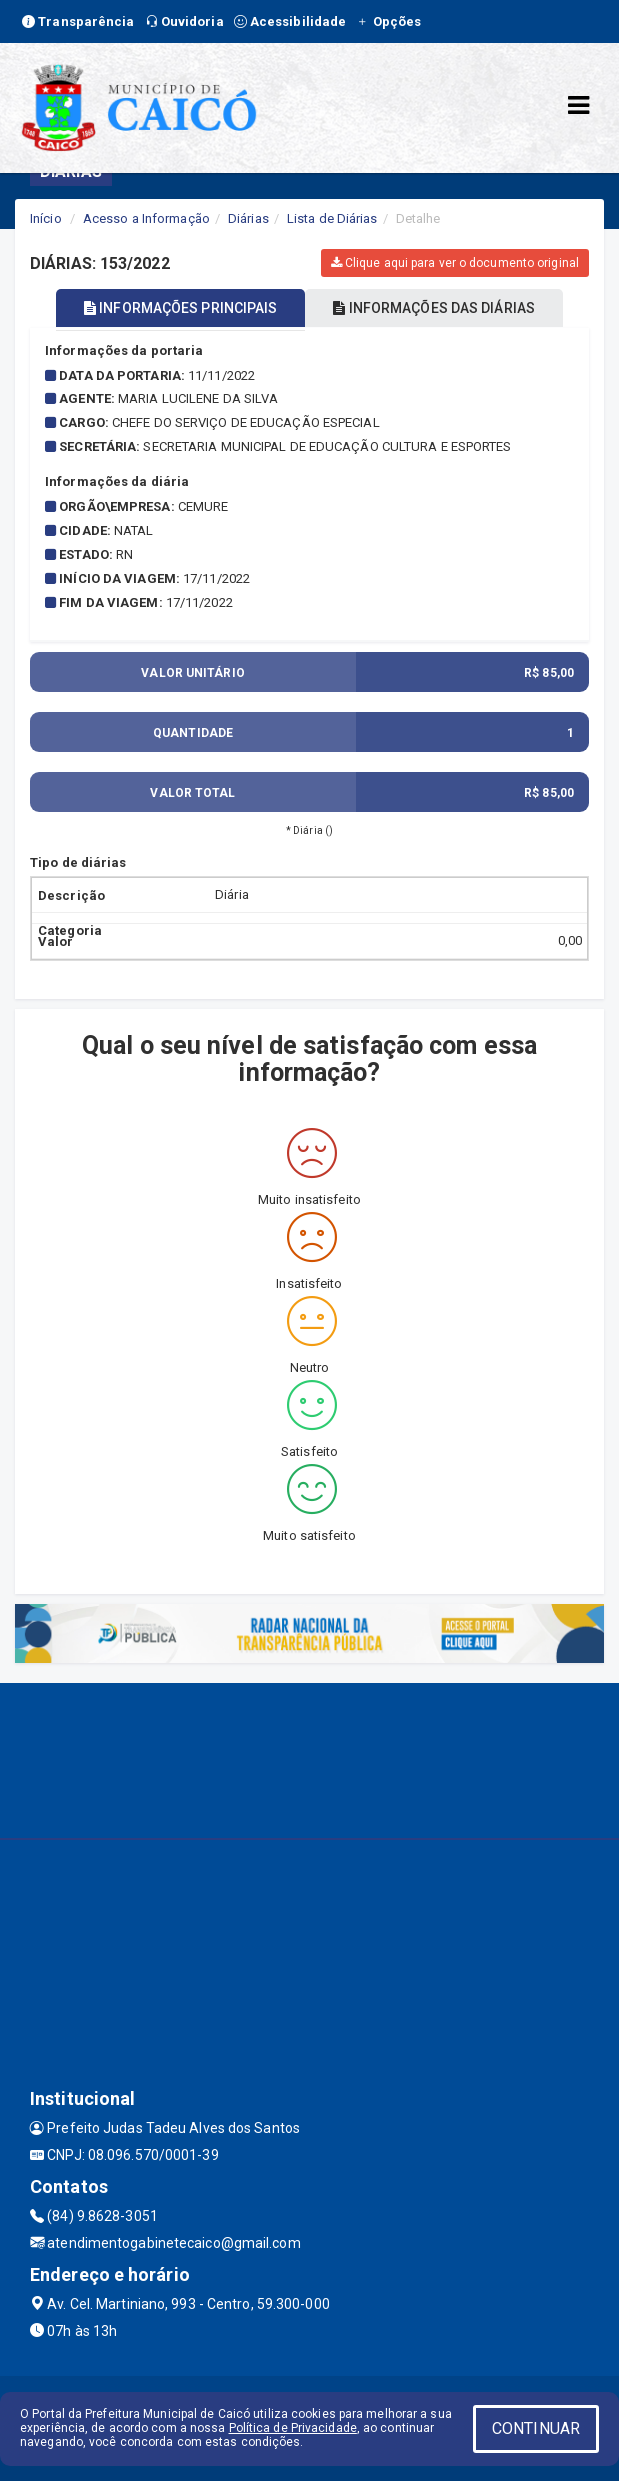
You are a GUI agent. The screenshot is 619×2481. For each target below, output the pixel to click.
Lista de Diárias (332, 218)
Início (46, 218)
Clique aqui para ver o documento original (455, 263)
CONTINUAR (536, 2428)
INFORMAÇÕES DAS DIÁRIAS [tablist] (434, 308)
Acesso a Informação (146, 218)
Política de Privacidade (293, 2428)
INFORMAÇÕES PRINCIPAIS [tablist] (180, 308)
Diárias (248, 218)
